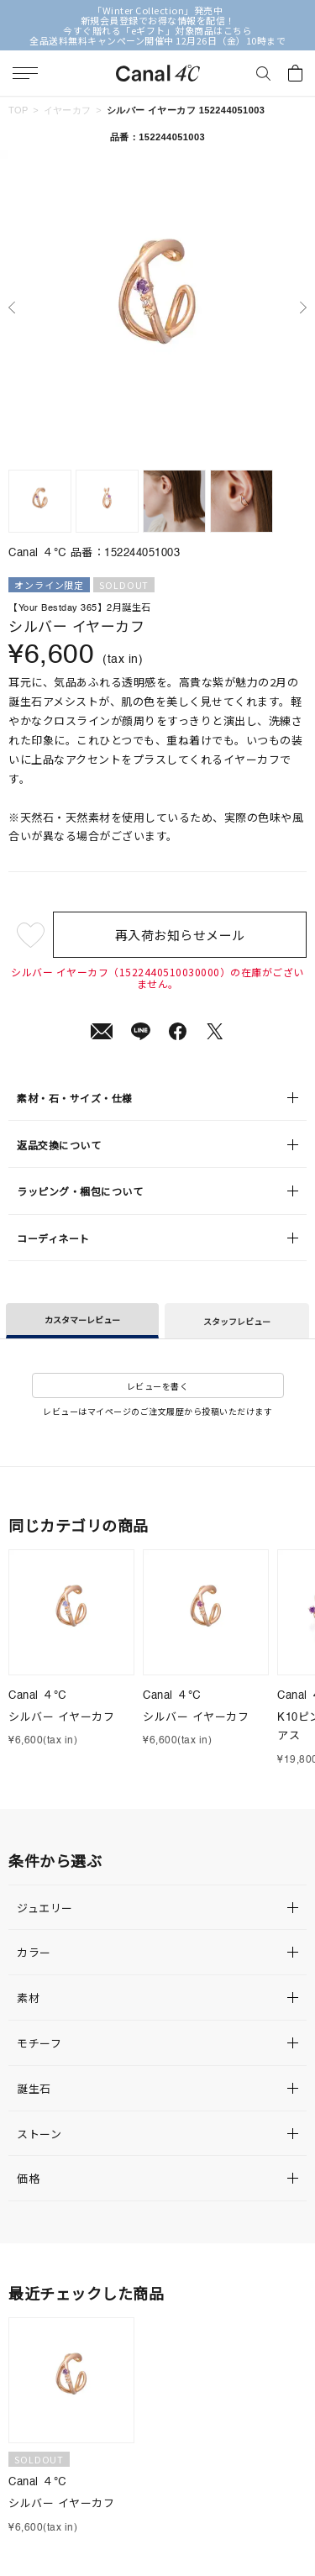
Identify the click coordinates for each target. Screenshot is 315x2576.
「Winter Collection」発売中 (157, 10)
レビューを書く (158, 1386)
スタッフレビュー (236, 1321)
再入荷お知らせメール (180, 935)
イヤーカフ (68, 110)
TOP (18, 110)
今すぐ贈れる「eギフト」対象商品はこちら (157, 30)
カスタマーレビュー (82, 1319)
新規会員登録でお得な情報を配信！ (158, 20)
